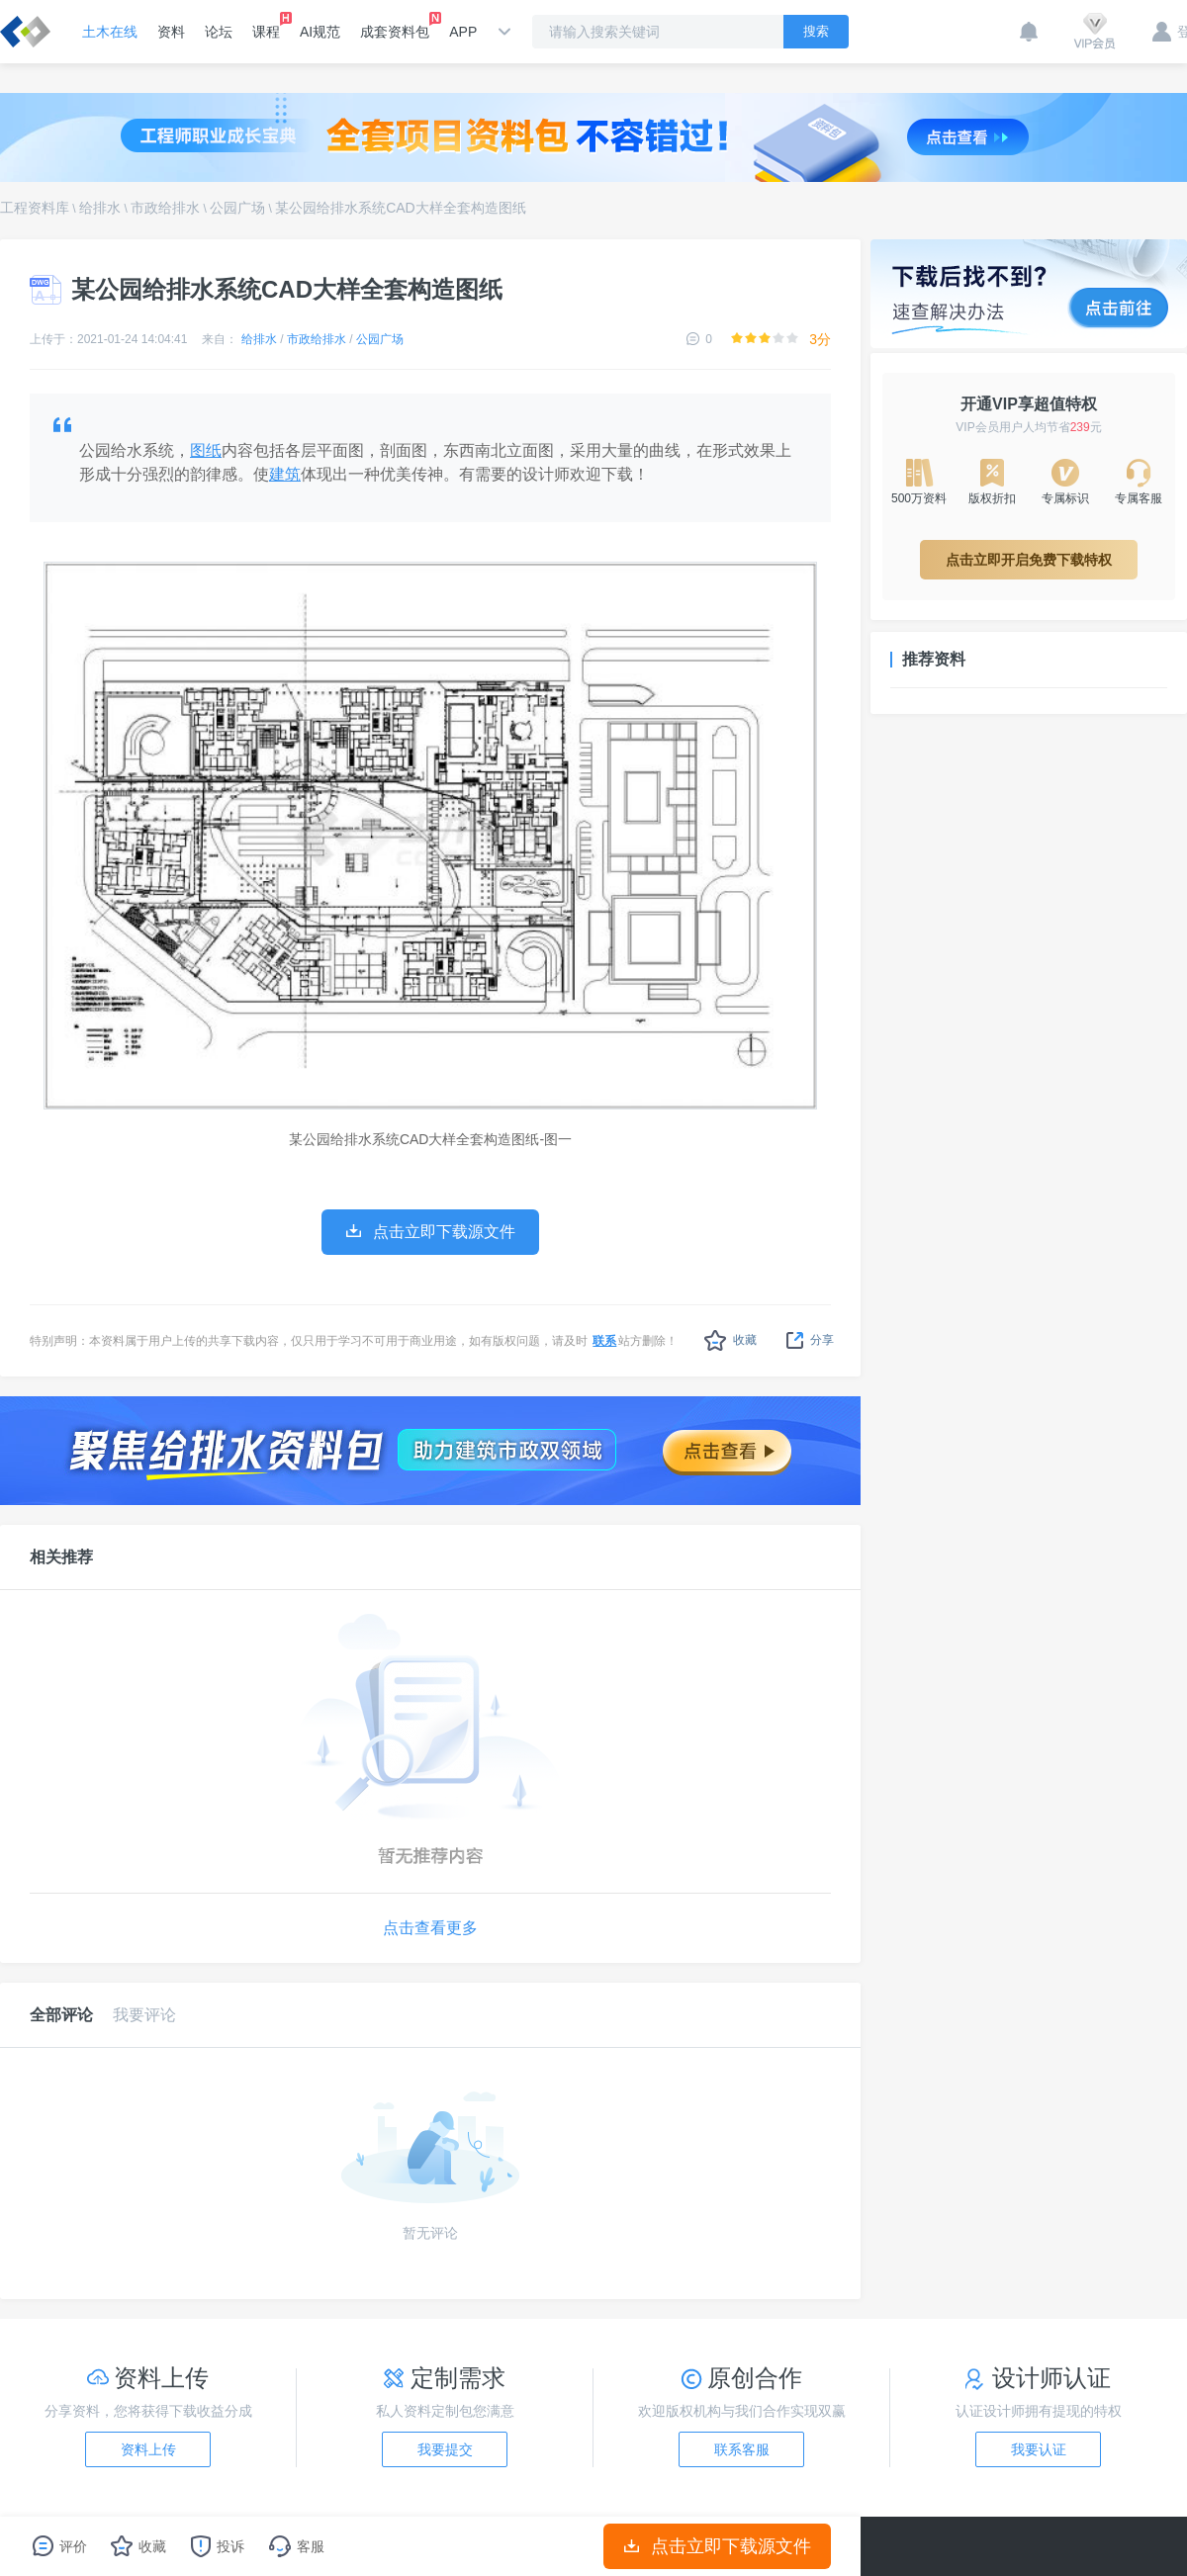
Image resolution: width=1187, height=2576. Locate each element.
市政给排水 (165, 208)
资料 (171, 32)
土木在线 (109, 32)
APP (463, 32)
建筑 (285, 474)
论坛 (218, 32)
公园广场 (237, 208)
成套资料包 (394, 26)
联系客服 (742, 2449)
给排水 (100, 208)
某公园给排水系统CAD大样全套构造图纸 (400, 208)
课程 (266, 26)
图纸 (206, 450)
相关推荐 (61, 1557)
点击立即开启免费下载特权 (1029, 560)
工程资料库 (34, 208)
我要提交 (445, 2449)
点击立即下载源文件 (717, 2546)
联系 (604, 1341)
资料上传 (148, 2449)
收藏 (730, 1340)
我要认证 (1038, 2449)
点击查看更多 (430, 1927)
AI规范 (320, 32)
